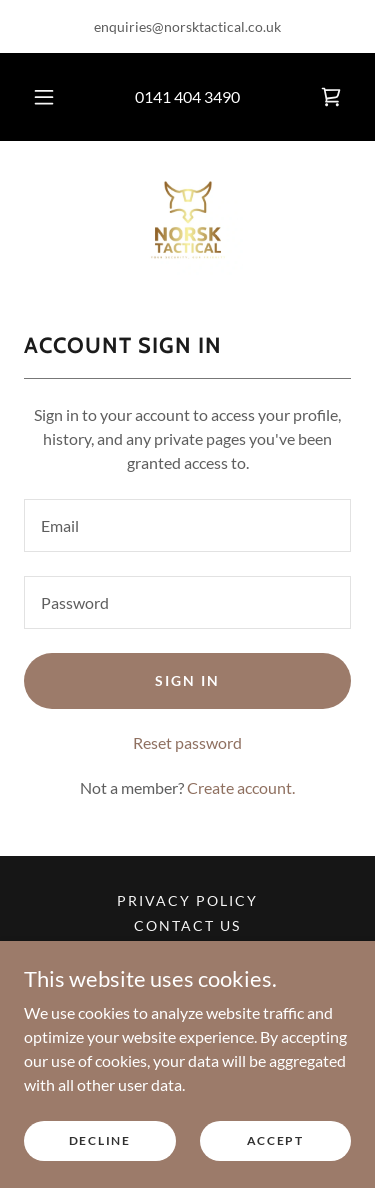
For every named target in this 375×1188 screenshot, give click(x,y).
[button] (44, 97)
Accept (275, 1140)
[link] (331, 97)
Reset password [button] (187, 742)
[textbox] (187, 525)
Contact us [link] (187, 925)
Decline (100, 1140)
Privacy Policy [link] (187, 900)
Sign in (187, 680)
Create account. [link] (241, 787)
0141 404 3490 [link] (187, 96)
